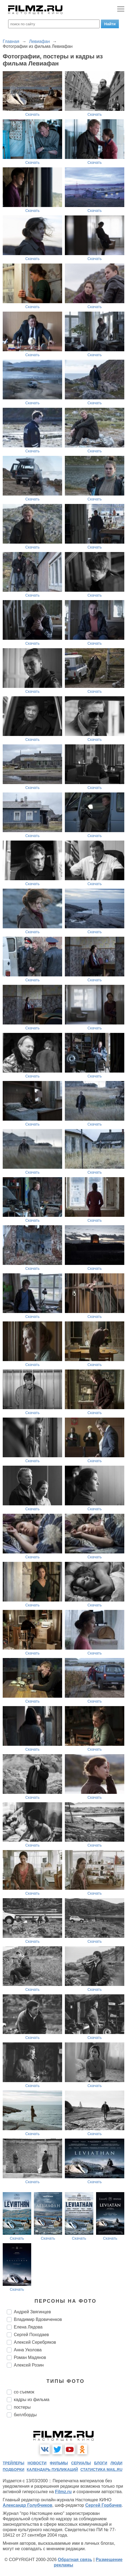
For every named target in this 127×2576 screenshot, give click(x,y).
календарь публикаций (52, 2469)
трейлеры (13, 2463)
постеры (22, 2407)
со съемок (24, 2392)
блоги (100, 2463)
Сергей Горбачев (103, 2505)
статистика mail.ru (101, 2469)
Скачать (32, 114)
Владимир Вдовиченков (38, 2319)
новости (36, 2463)
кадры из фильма (31, 2399)
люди (116, 2463)
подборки (13, 2469)
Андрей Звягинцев (32, 2311)
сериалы (81, 2463)
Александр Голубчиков (27, 2505)
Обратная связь (75, 2559)
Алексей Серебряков (35, 2342)
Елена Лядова (28, 2327)
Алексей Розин (29, 2365)
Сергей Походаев (31, 2334)
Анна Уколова (28, 2350)
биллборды (25, 2414)
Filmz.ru (63, 2491)
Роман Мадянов (30, 2357)
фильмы (59, 2463)
